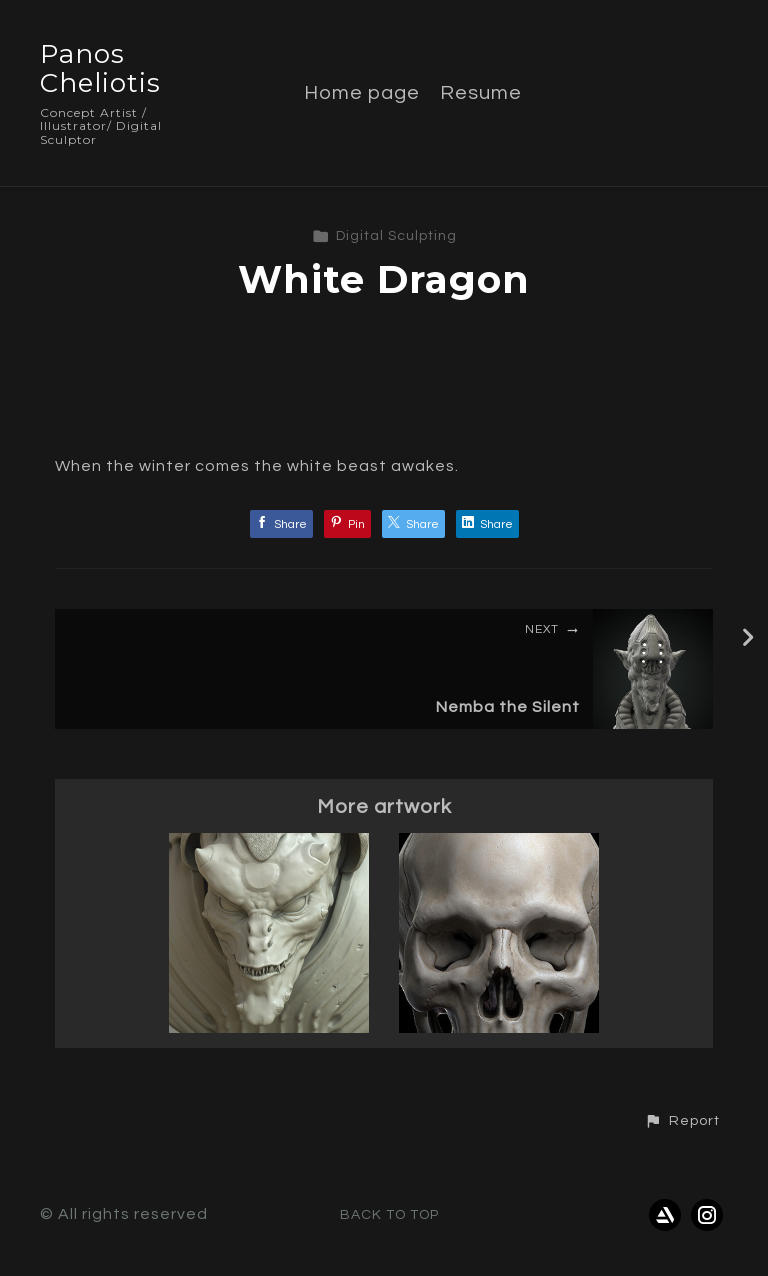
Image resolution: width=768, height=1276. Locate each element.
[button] (682, 1121)
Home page (362, 93)
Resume (481, 93)
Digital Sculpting (384, 236)
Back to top (389, 1215)
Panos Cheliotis (100, 68)
